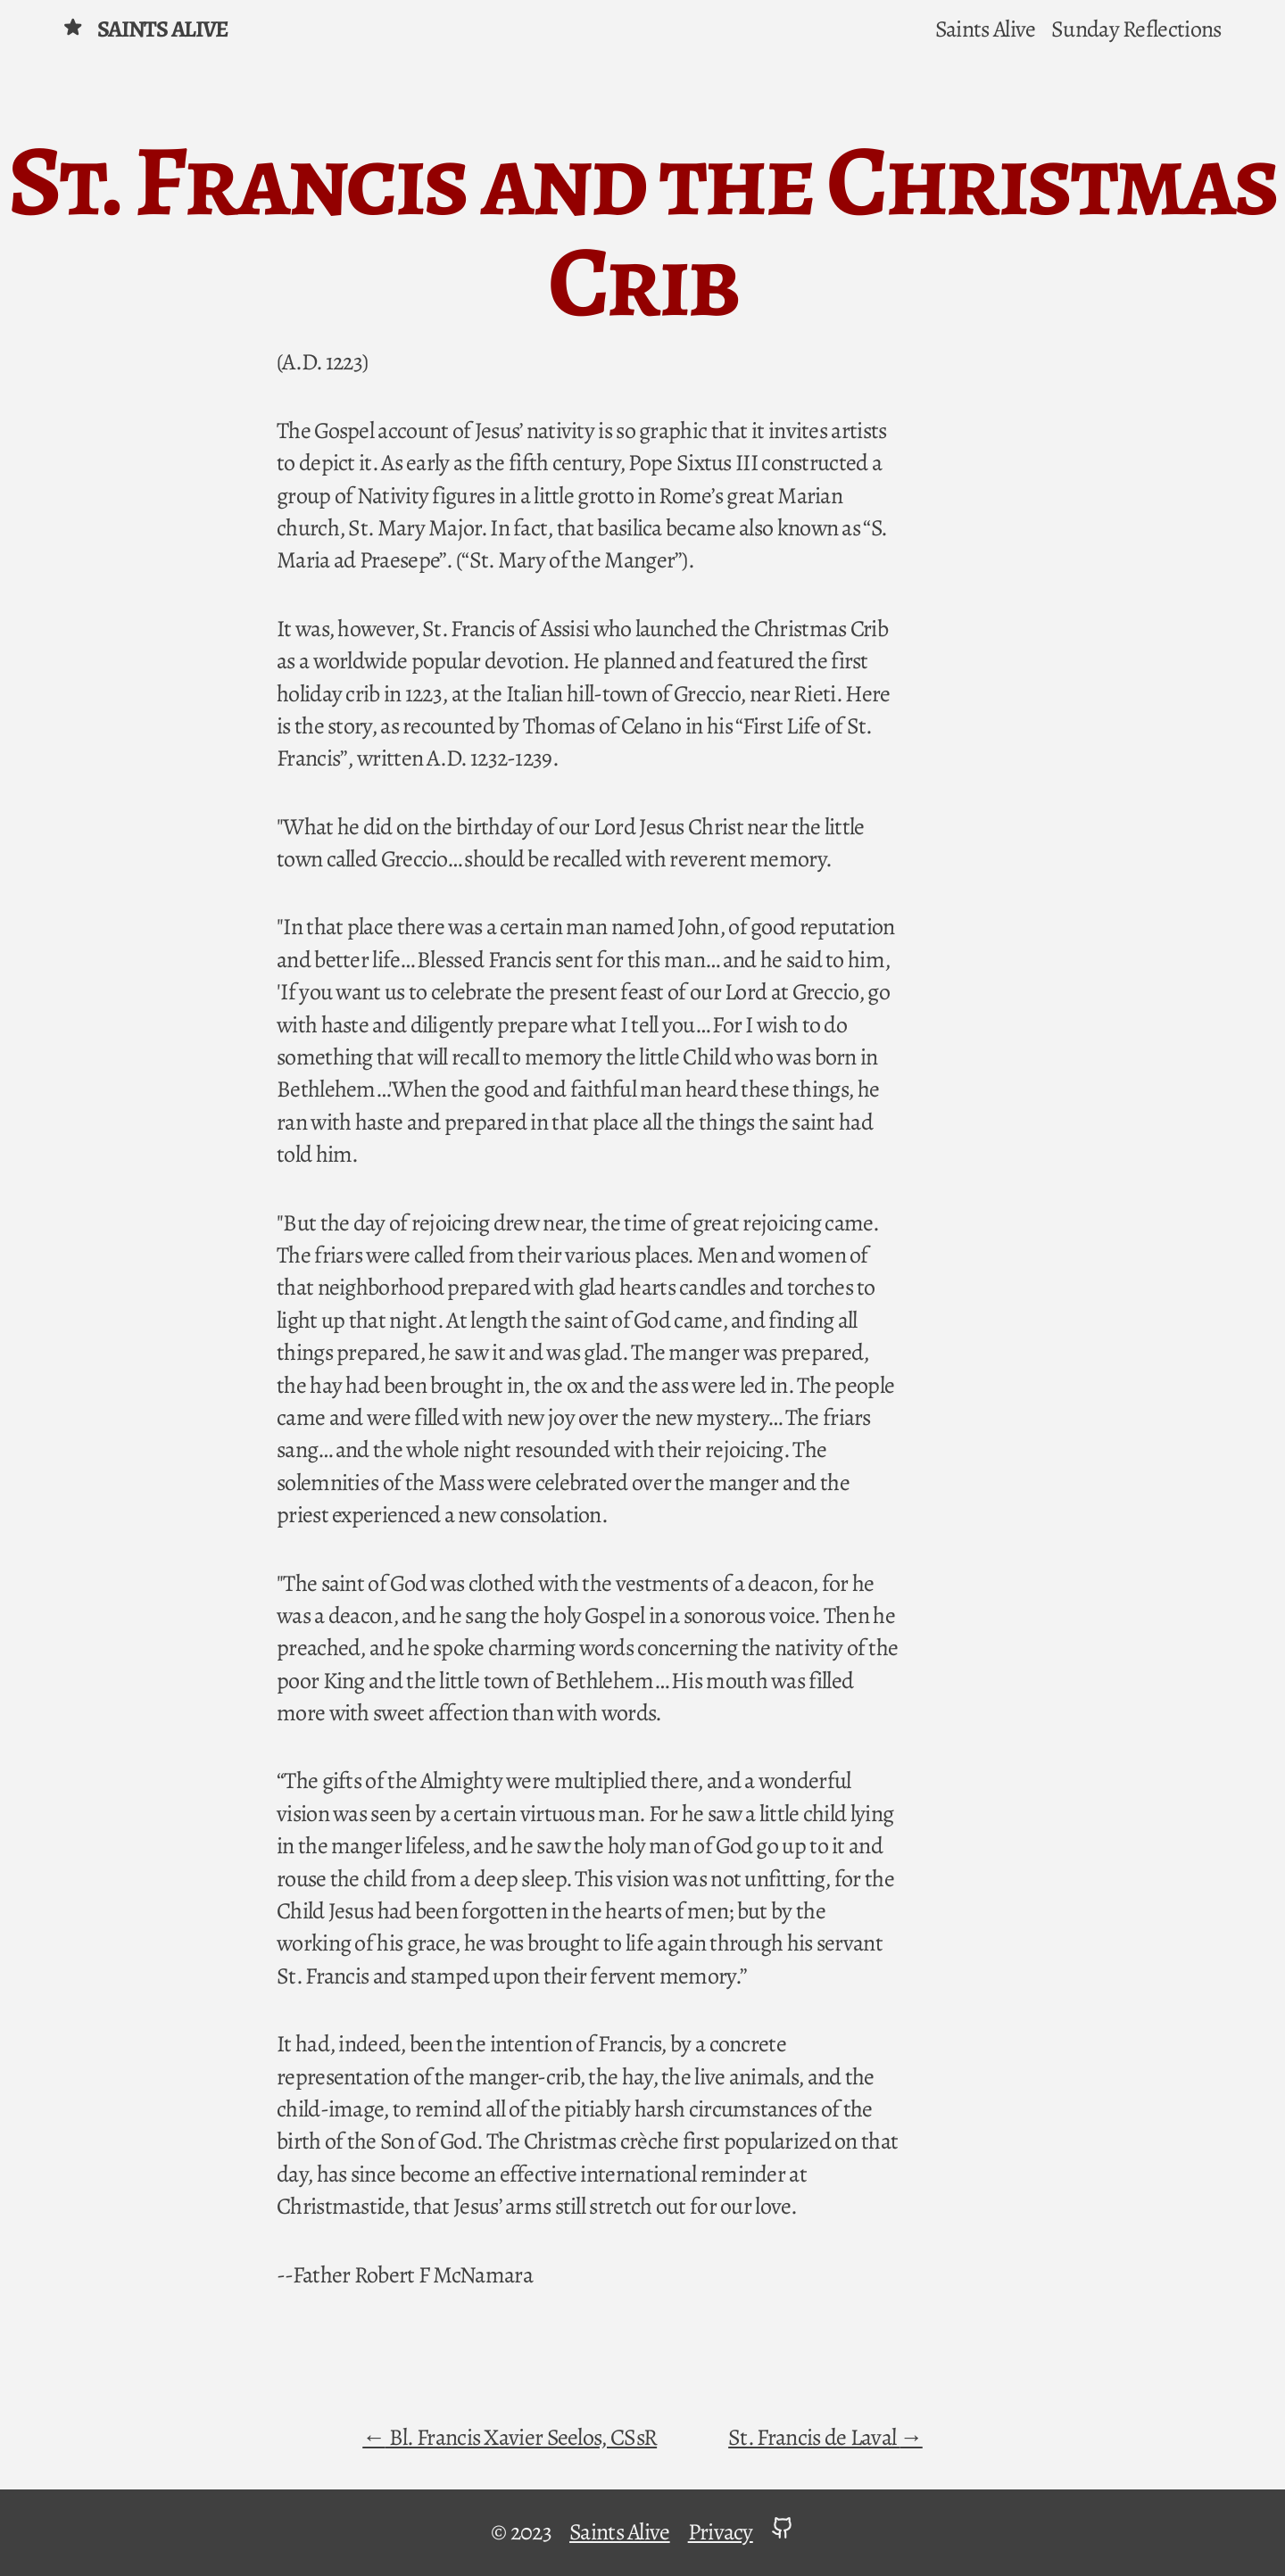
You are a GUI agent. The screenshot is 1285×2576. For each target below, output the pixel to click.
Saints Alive (145, 29)
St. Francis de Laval (814, 2437)
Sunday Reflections (1136, 29)
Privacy (720, 2531)
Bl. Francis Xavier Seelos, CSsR (522, 2437)
